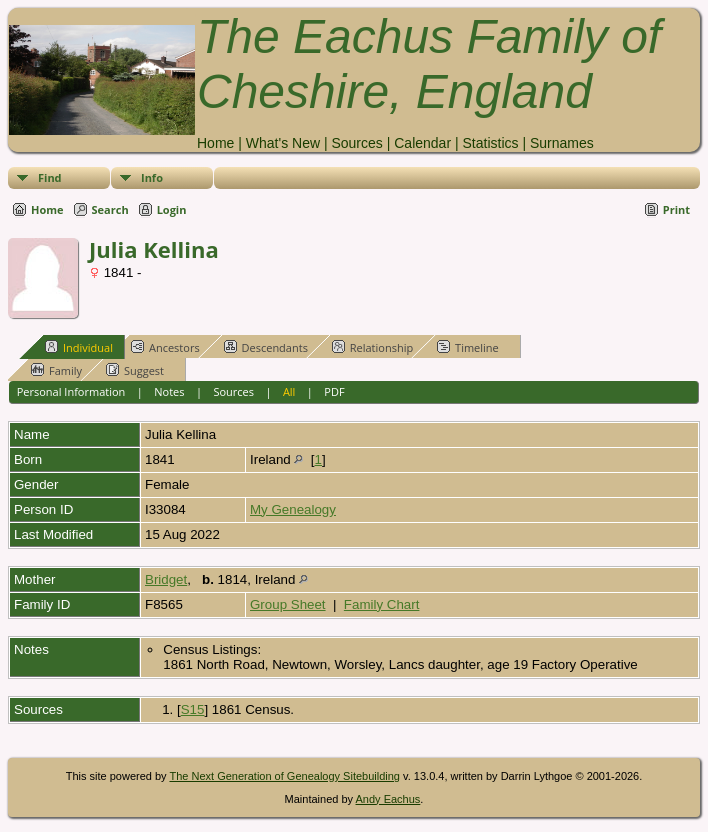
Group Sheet (288, 604)
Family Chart (382, 604)
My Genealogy (293, 509)
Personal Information (71, 391)
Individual (79, 347)
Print (676, 209)
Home (215, 143)
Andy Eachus (388, 799)
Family (56, 370)
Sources (356, 143)
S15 (193, 709)
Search (110, 209)
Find (50, 177)
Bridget (166, 579)
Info (152, 177)
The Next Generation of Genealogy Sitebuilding (284, 776)
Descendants (266, 347)
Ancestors (165, 347)
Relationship (372, 347)
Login (172, 209)
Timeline (468, 347)
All (289, 391)
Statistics (490, 143)
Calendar (422, 143)
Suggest (135, 370)
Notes (169, 391)
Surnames (562, 143)
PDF (334, 391)
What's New (283, 143)
